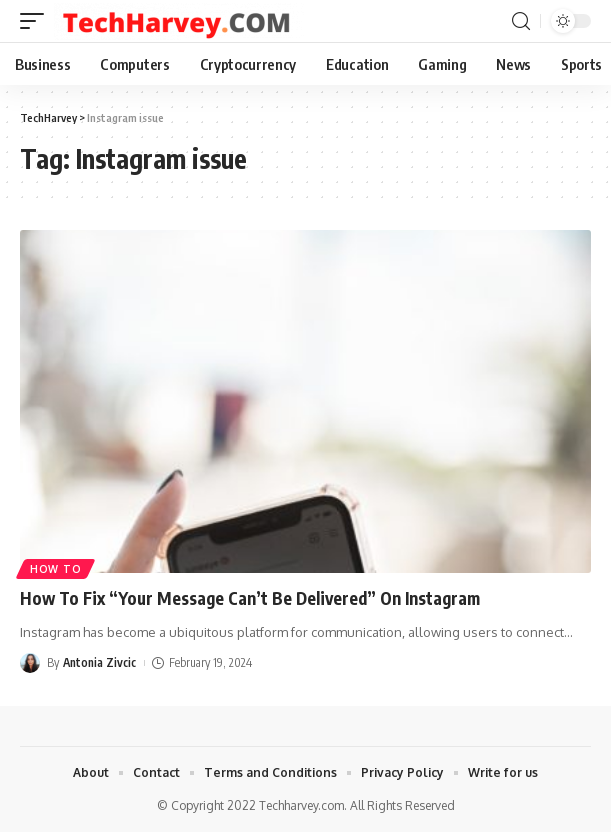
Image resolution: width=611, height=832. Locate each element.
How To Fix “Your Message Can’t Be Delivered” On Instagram (250, 598)
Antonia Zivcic (99, 662)
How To (55, 569)
